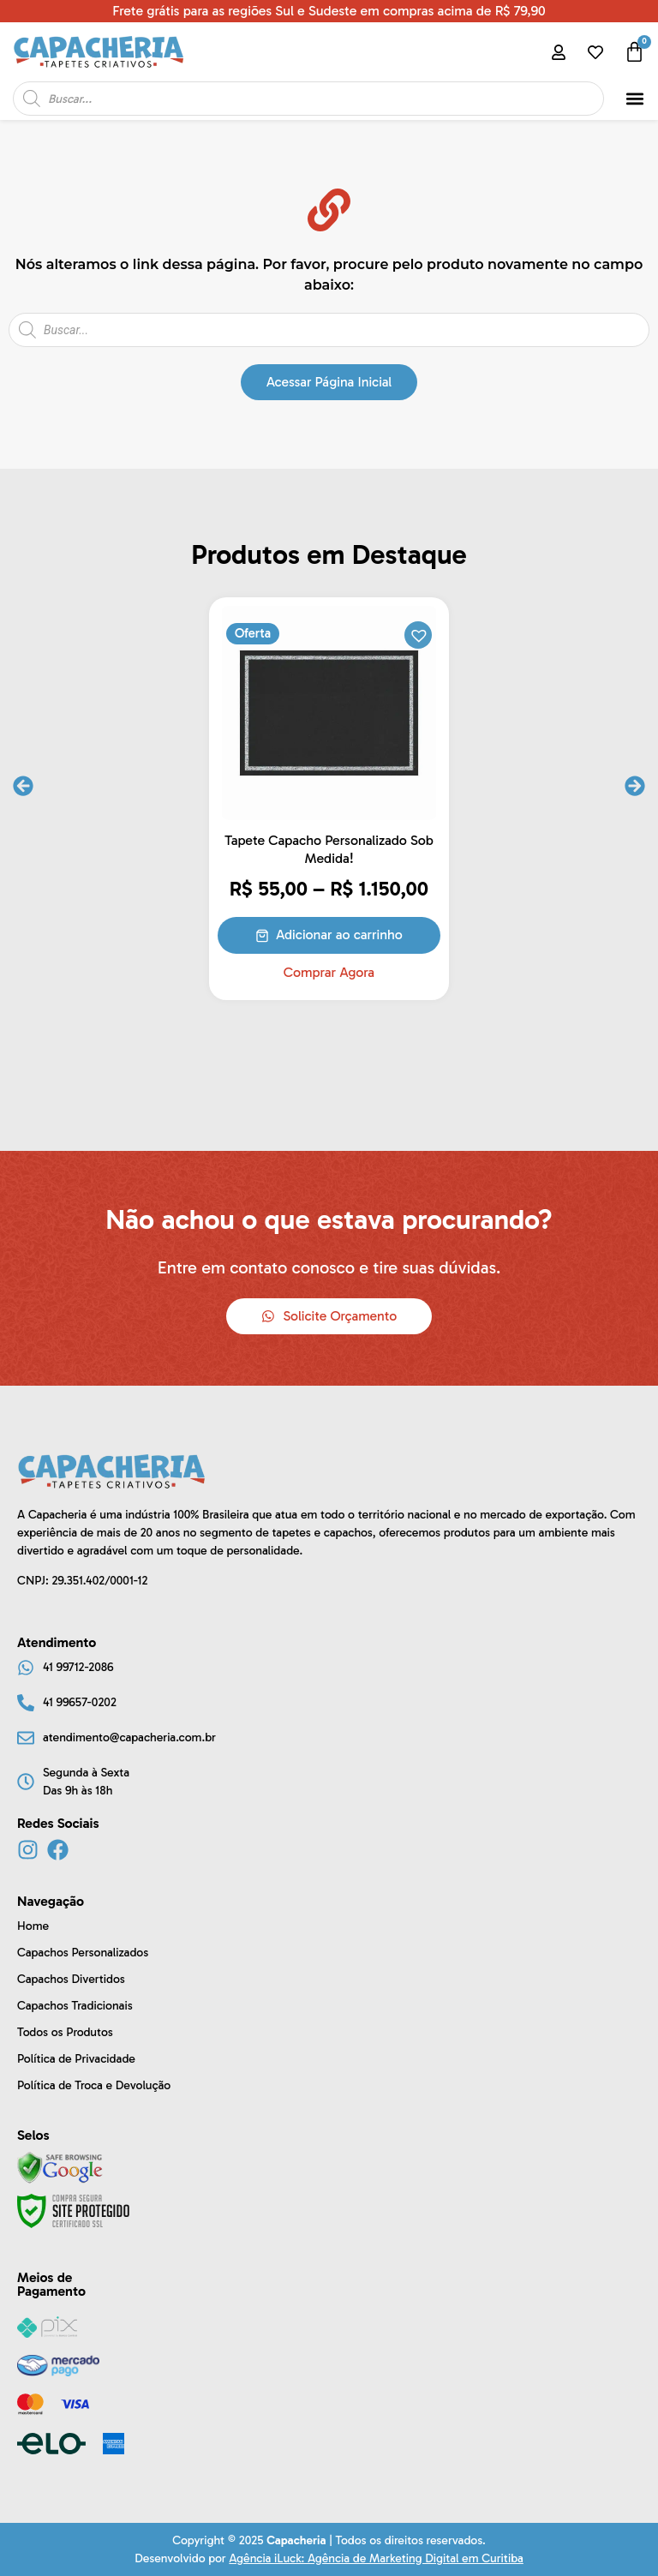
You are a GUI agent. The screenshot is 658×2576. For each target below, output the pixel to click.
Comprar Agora (329, 972)
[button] (635, 99)
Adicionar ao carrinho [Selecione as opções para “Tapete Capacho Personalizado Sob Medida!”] (339, 934)
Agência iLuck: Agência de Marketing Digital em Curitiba (376, 2558)
